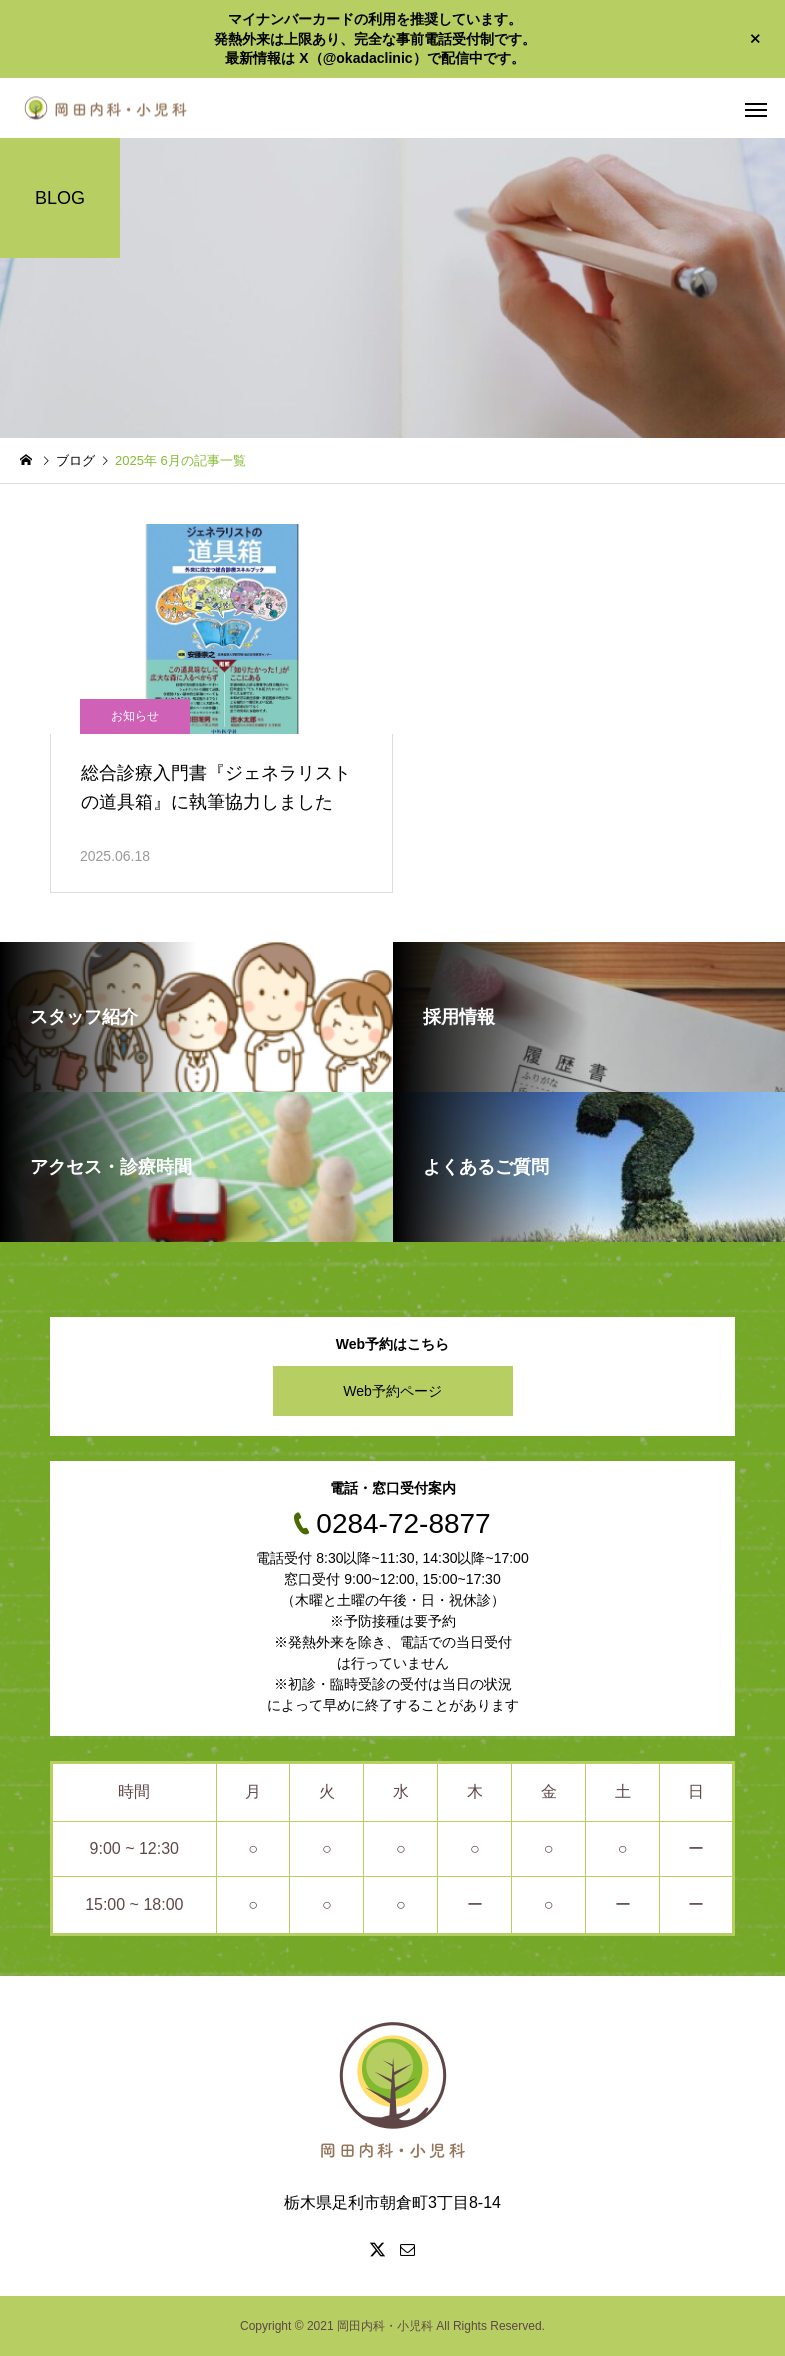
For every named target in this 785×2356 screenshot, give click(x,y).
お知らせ (135, 716)
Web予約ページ (392, 1391)
